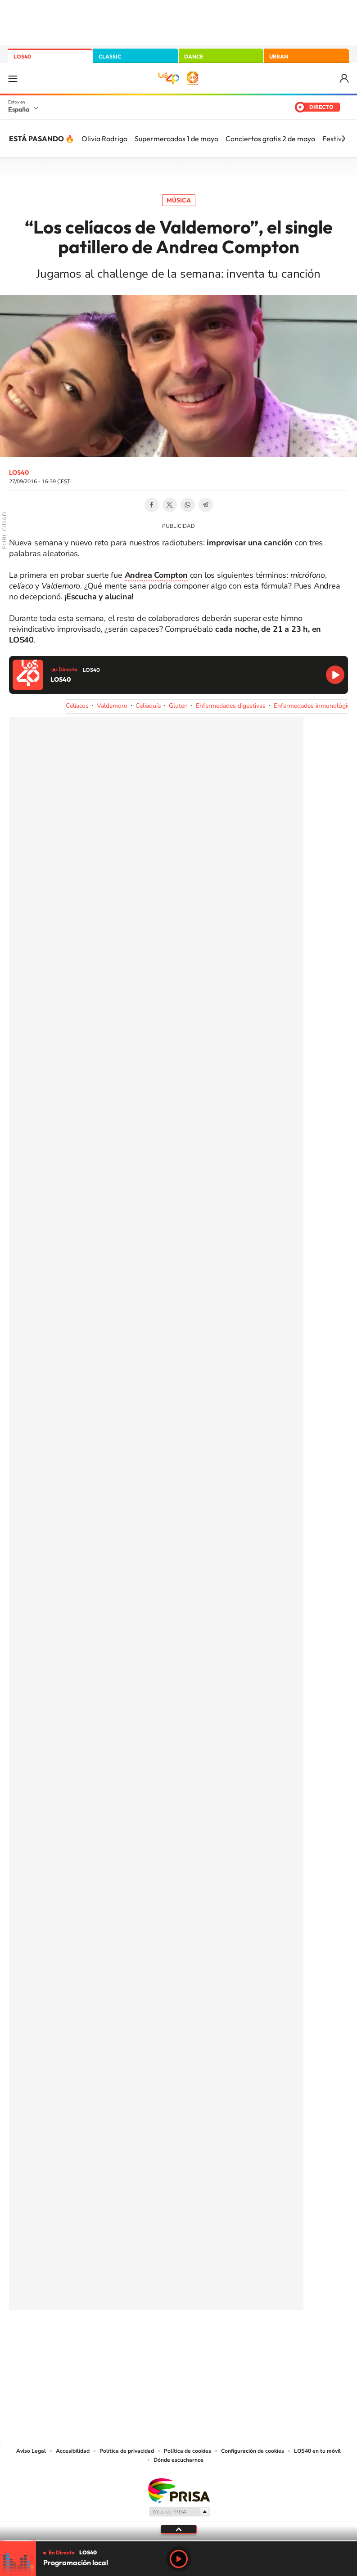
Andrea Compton (156, 575)
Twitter (170, 505)
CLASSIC (110, 56)
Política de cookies (187, 2451)
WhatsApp (188, 505)
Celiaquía (148, 705)
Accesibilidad (73, 2451)
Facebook (152, 505)
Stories (233, 2340)
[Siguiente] (343, 138)
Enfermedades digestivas (231, 705)
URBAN (278, 56)
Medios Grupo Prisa (179, 2511)
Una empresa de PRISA (178, 2490)
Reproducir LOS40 (335, 674)
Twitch (215, 2340)
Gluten (178, 705)
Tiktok (143, 2340)
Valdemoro (112, 705)
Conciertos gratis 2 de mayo (270, 138)
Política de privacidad (126, 2451)
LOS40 (22, 56)
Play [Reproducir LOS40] (178, 2559)
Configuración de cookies (252, 2451)
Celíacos (77, 705)
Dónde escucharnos (178, 2460)
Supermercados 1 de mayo (176, 138)
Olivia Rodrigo (104, 138)
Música (179, 200)
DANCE (193, 56)
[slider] (178, 2540)
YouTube (161, 2340)
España (18, 109)
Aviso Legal (31, 2451)
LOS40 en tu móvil (317, 2451)
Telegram (206, 505)
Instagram (124, 2340)
